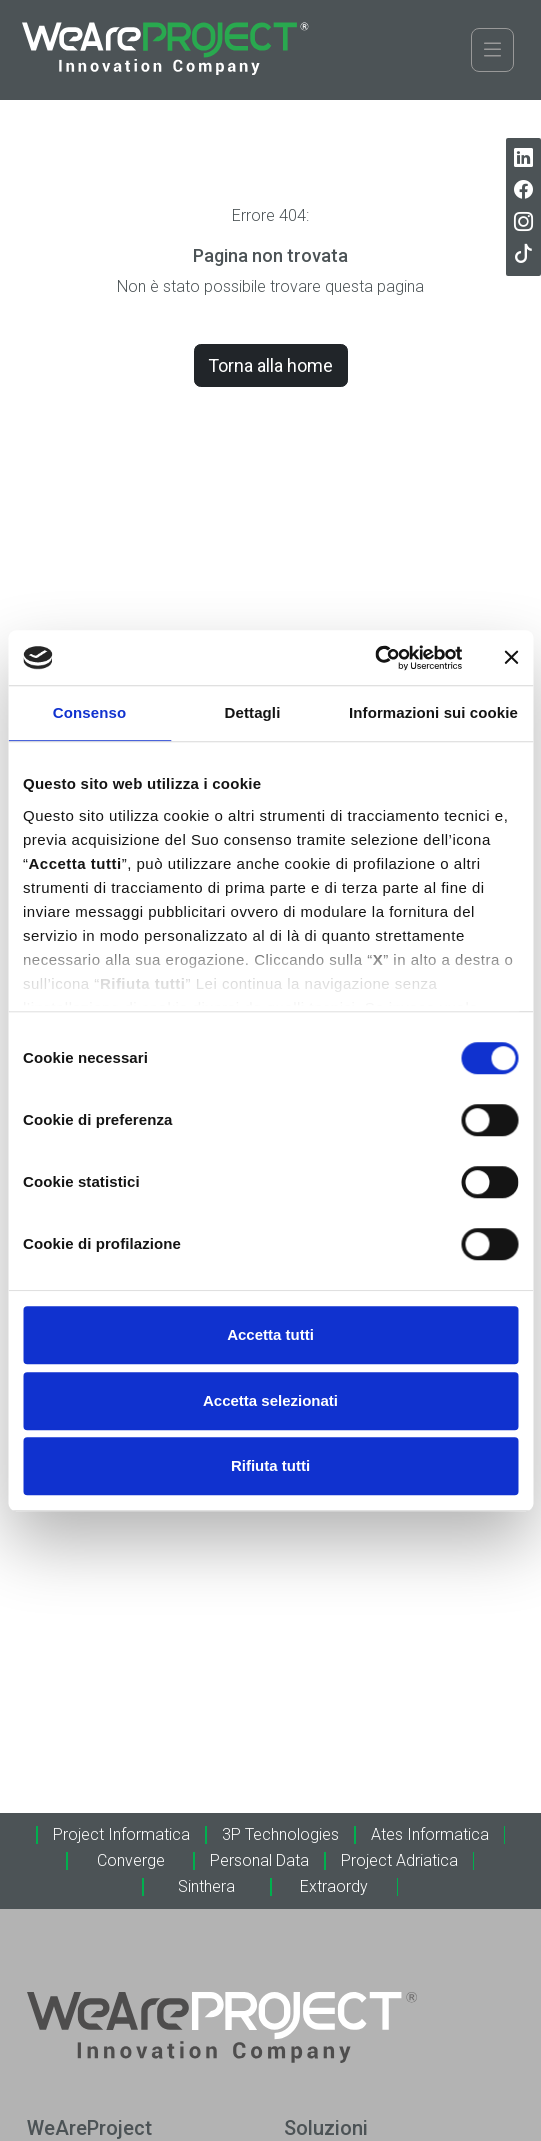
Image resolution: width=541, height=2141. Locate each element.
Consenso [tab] (89, 712)
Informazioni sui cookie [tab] (433, 712)
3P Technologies (280, 1834)
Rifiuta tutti (270, 1465)
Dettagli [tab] (253, 712)
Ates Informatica (430, 1834)
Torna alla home (270, 365)
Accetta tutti (270, 1334)
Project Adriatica (399, 1860)
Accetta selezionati (270, 1400)
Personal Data (259, 1860)
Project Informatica (121, 1834)
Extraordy (334, 1886)
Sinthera (206, 1886)
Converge (131, 1860)
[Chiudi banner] (511, 658)
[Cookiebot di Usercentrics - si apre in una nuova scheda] (374, 658)
